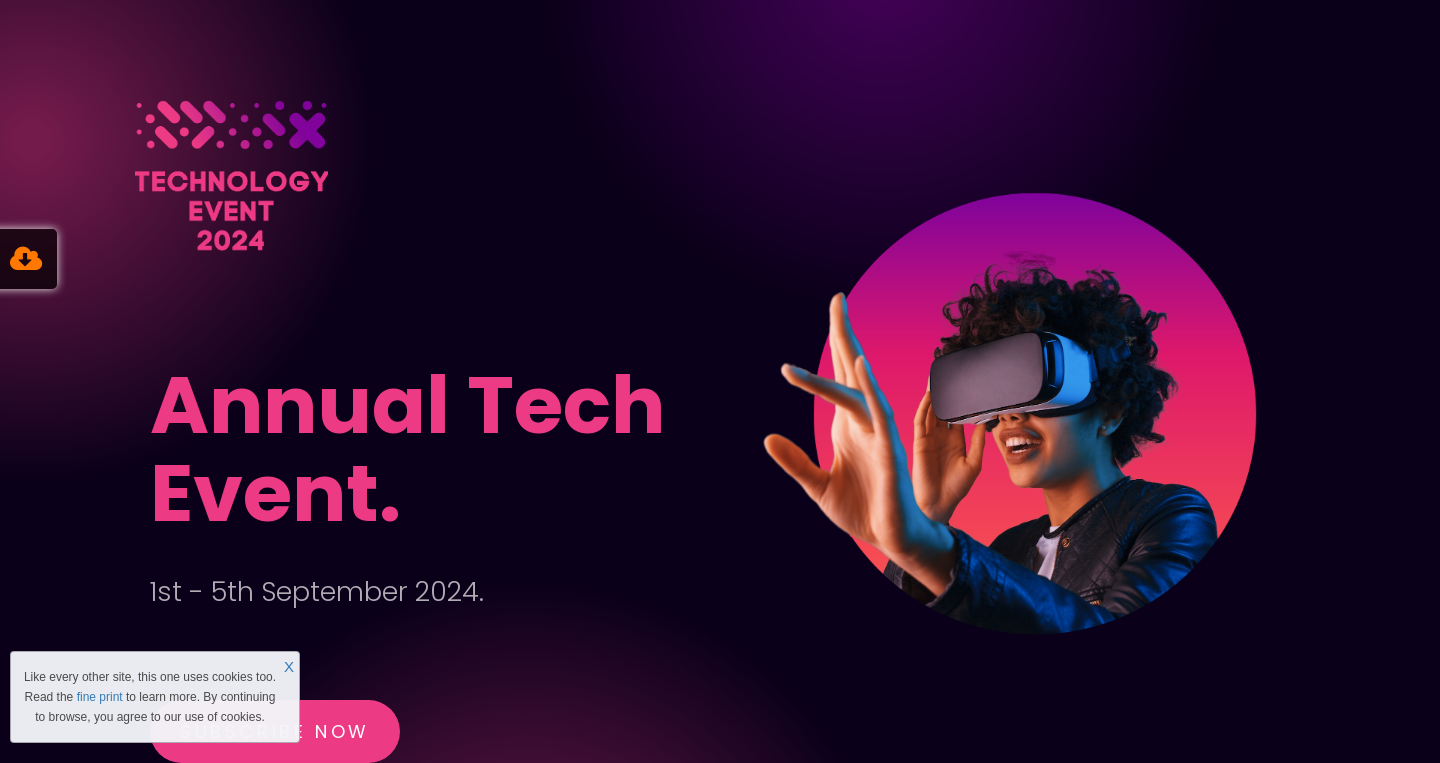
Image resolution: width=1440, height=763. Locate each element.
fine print (100, 697)
